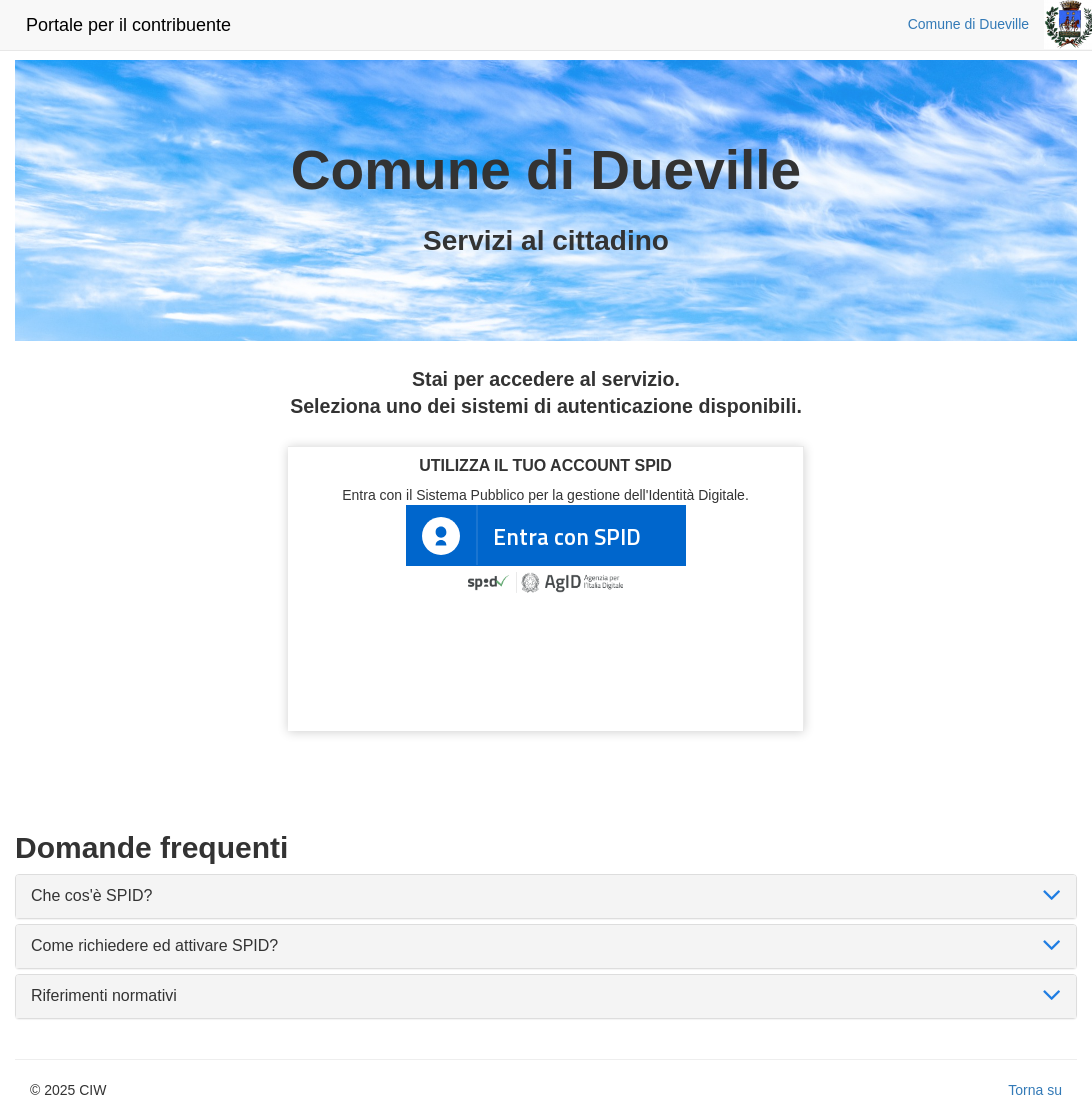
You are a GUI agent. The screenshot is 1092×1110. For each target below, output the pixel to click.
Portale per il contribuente (128, 25)
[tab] (546, 896)
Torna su (1035, 1090)
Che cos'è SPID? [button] (91, 895)
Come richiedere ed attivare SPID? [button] (154, 945)
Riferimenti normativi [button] (104, 995)
